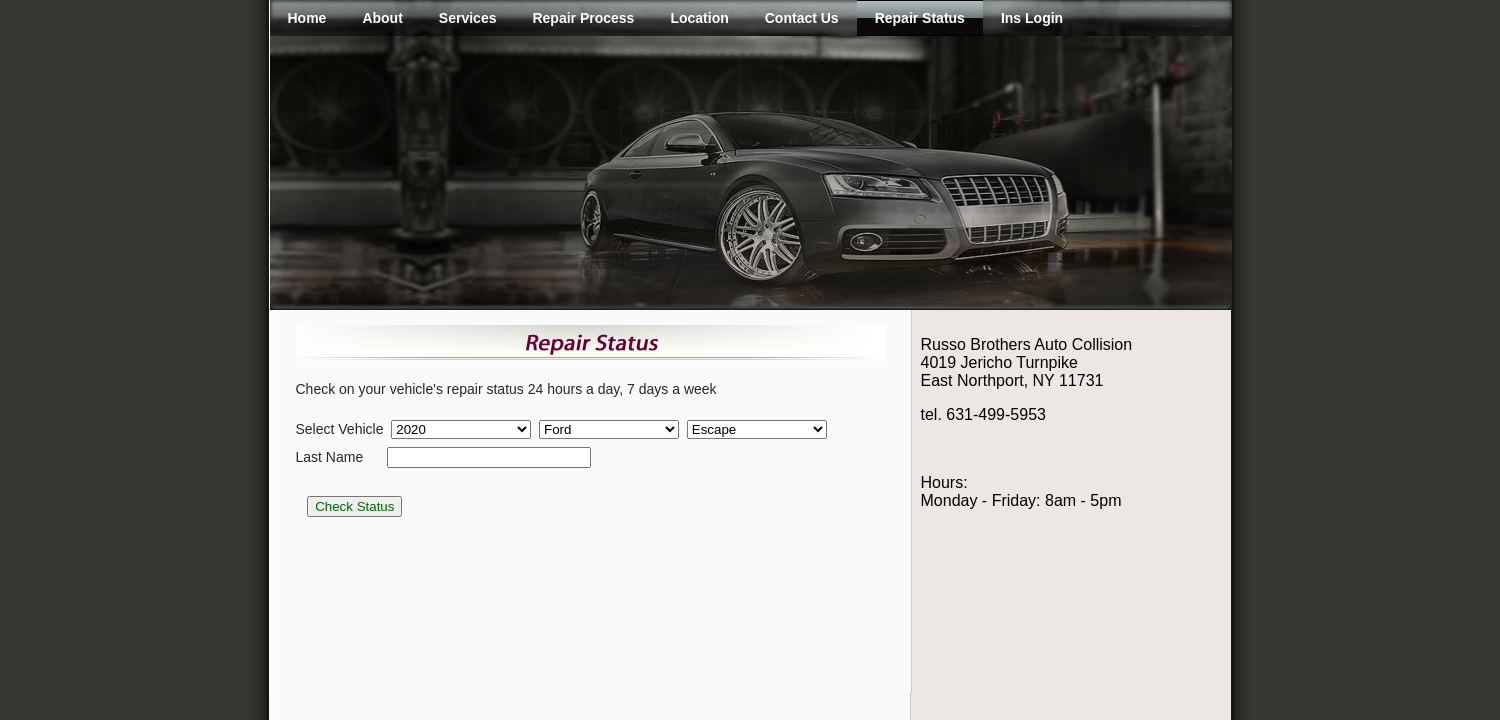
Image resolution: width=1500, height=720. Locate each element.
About (382, 18)
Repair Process (583, 18)
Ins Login (1032, 18)
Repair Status (920, 18)
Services (468, 18)
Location (699, 18)
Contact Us (802, 18)
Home (307, 18)
